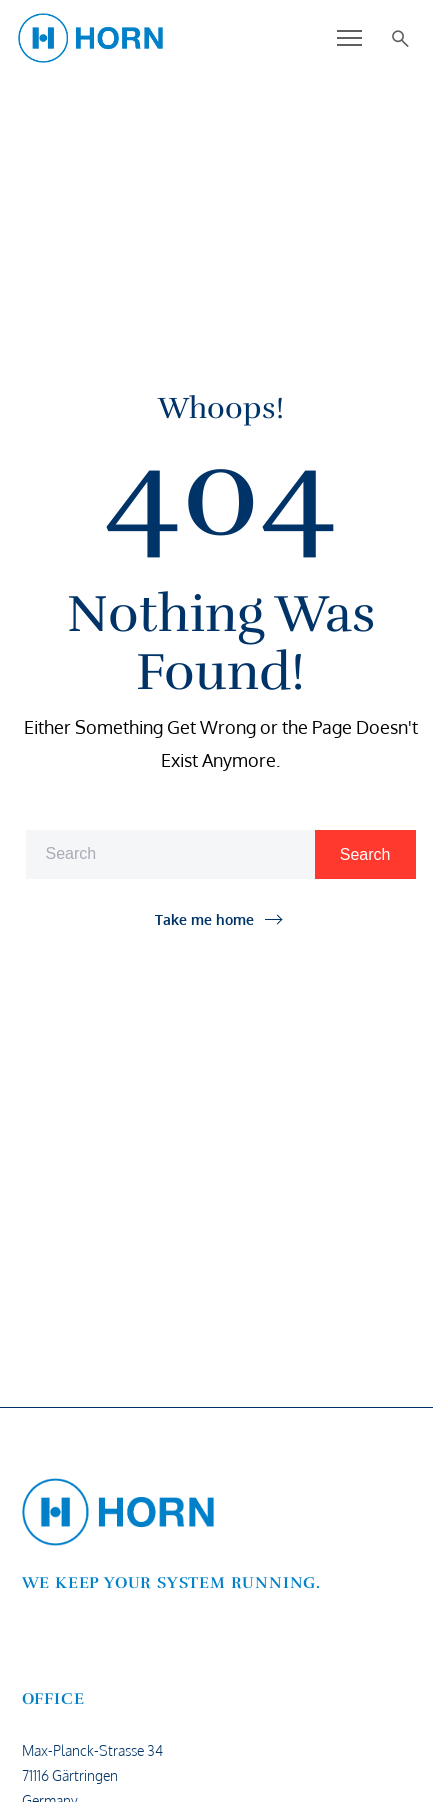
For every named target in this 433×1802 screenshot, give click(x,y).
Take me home (204, 919)
